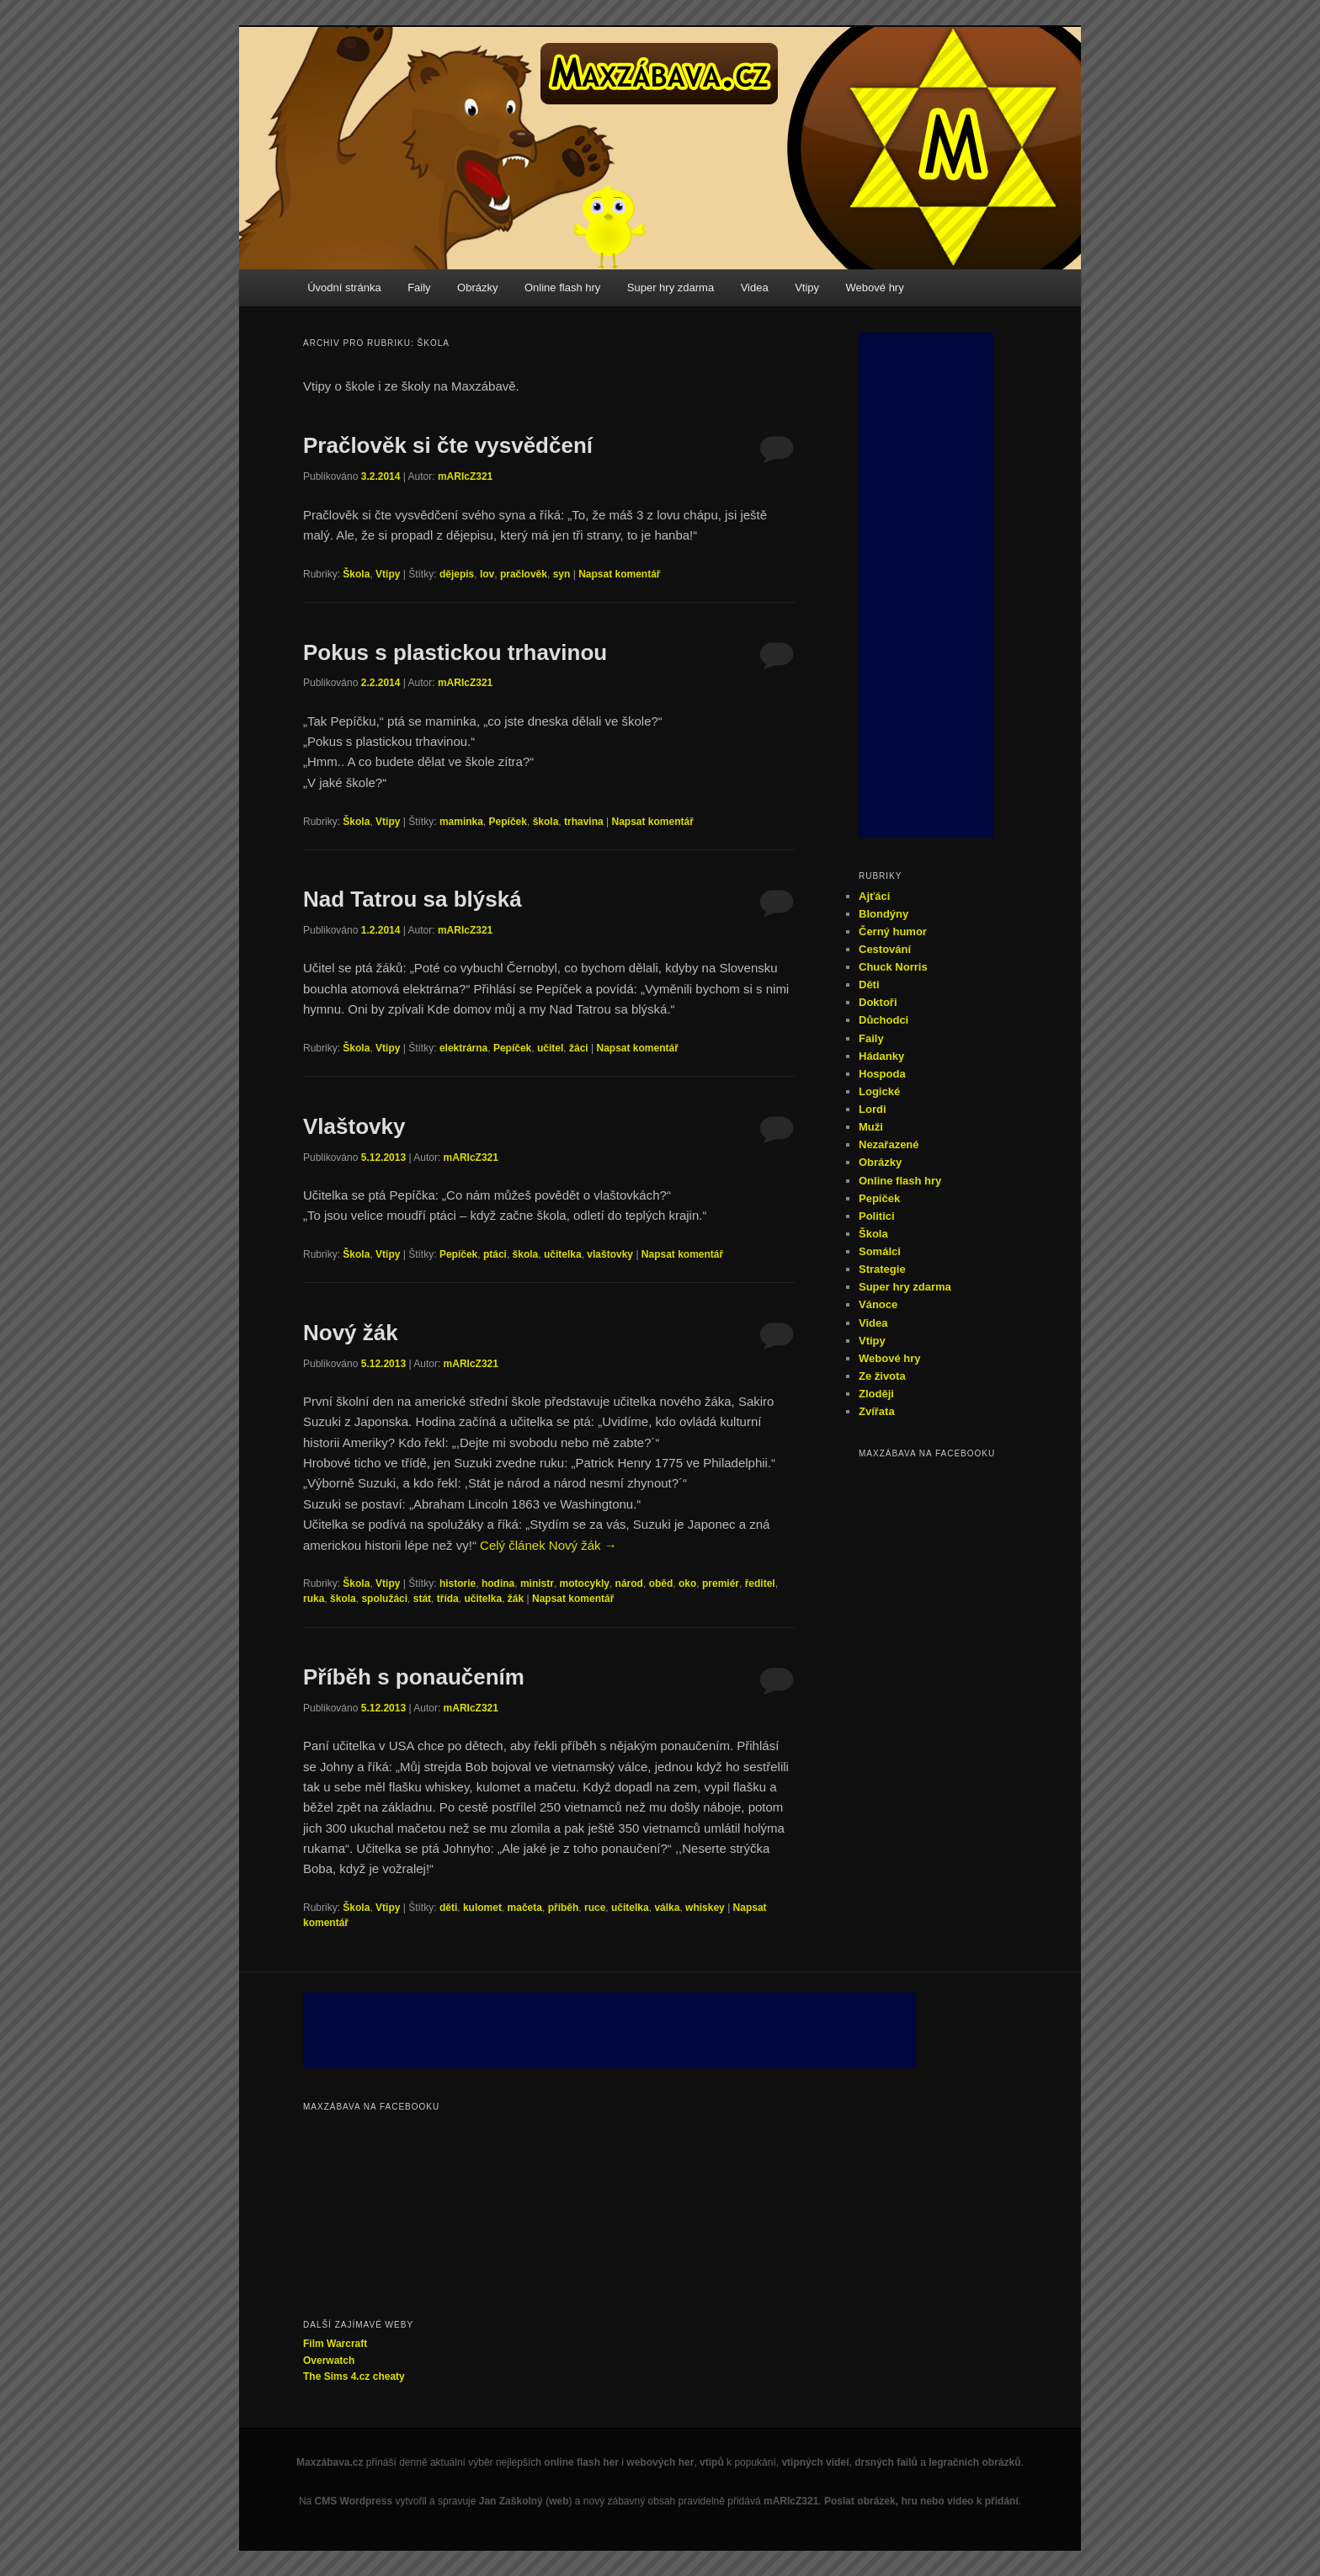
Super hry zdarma (670, 287)
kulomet (482, 1907)
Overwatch (328, 2360)
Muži (871, 1126)
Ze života (882, 1376)
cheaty (389, 2376)
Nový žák (350, 1332)
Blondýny (883, 913)
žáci (578, 1048)
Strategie (882, 1269)
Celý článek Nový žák (548, 1545)
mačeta (525, 1907)
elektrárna (463, 1048)
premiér (720, 1583)
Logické (879, 1091)
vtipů (712, 2462)
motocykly (584, 1583)
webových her (660, 2462)
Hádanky (881, 1056)
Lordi (872, 1109)
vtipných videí (815, 2462)
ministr (537, 1583)
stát (422, 1599)
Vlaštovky (354, 1126)
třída (448, 1599)
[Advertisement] (926, 585)
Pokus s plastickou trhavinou (455, 652)
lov (487, 574)
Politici (877, 1216)
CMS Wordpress (353, 2501)
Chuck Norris (893, 967)
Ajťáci (874, 896)
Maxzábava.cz (329, 2462)
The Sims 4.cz (336, 2376)
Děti (869, 984)
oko (687, 1583)
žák (516, 1599)
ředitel (760, 1583)
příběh (563, 1907)
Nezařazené (889, 1144)
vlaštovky (610, 1254)
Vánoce (878, 1304)
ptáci (495, 1254)
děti (448, 1907)
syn (562, 574)
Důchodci (883, 1020)
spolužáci (384, 1599)
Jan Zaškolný (511, 2501)
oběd (661, 1583)
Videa (755, 287)
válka (666, 1907)
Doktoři (878, 1002)
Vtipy (807, 287)
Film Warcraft (335, 2344)
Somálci (880, 1251)
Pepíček (508, 822)
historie (457, 1583)
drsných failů (886, 2462)
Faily (418, 287)
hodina (498, 1583)
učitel (550, 1048)
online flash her (581, 2462)
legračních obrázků (974, 2462)
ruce (594, 1907)
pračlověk (523, 574)
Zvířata (877, 1411)
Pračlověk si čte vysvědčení (448, 445)
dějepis (456, 574)
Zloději (876, 1393)
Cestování (885, 949)
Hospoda (882, 1073)
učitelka (563, 1254)
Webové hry (875, 287)
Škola (356, 574)
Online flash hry (562, 287)
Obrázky (477, 287)
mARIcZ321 (465, 476)
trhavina (584, 822)
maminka (461, 822)
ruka (313, 1599)
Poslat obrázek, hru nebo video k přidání (921, 2501)
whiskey (705, 1907)
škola (546, 822)
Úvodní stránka (344, 287)
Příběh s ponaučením (413, 1677)
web (558, 2501)
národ (629, 1583)
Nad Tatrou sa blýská (412, 899)
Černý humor (893, 931)
